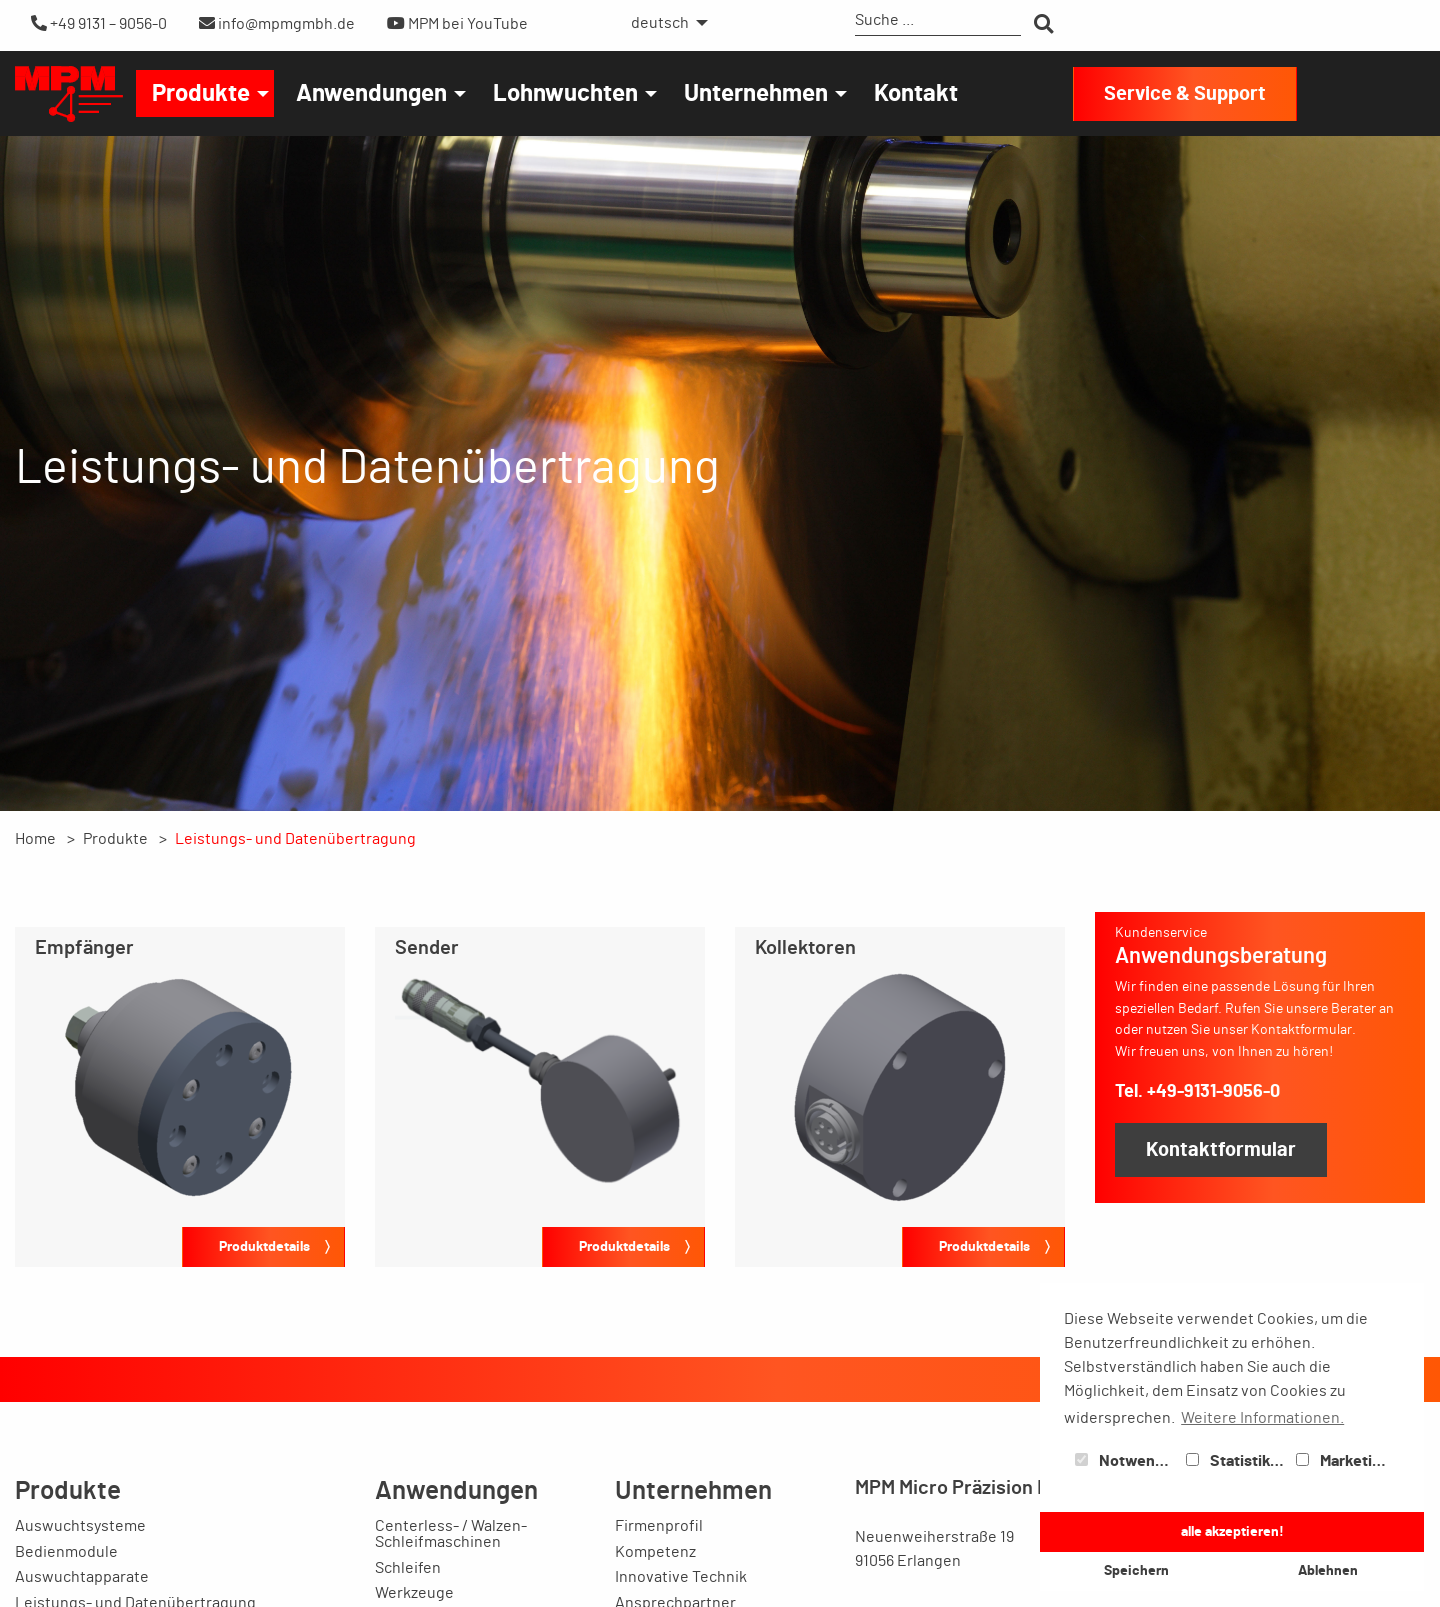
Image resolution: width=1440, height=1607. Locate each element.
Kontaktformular (1221, 1150)
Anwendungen (371, 94)
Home (35, 839)
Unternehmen (756, 94)
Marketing (1343, 1461)
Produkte (201, 94)
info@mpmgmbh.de (277, 23)
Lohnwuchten (565, 94)
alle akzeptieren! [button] (1232, 1531)
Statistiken (1237, 1461)
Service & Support (1185, 94)
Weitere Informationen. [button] (1262, 1418)
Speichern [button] (1136, 1570)
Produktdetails (264, 1246)
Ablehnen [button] (1328, 1570)
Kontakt (916, 94)
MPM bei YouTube (457, 23)
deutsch (660, 23)
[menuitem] (664, 23)
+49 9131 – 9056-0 (99, 23)
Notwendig (1126, 1461)
